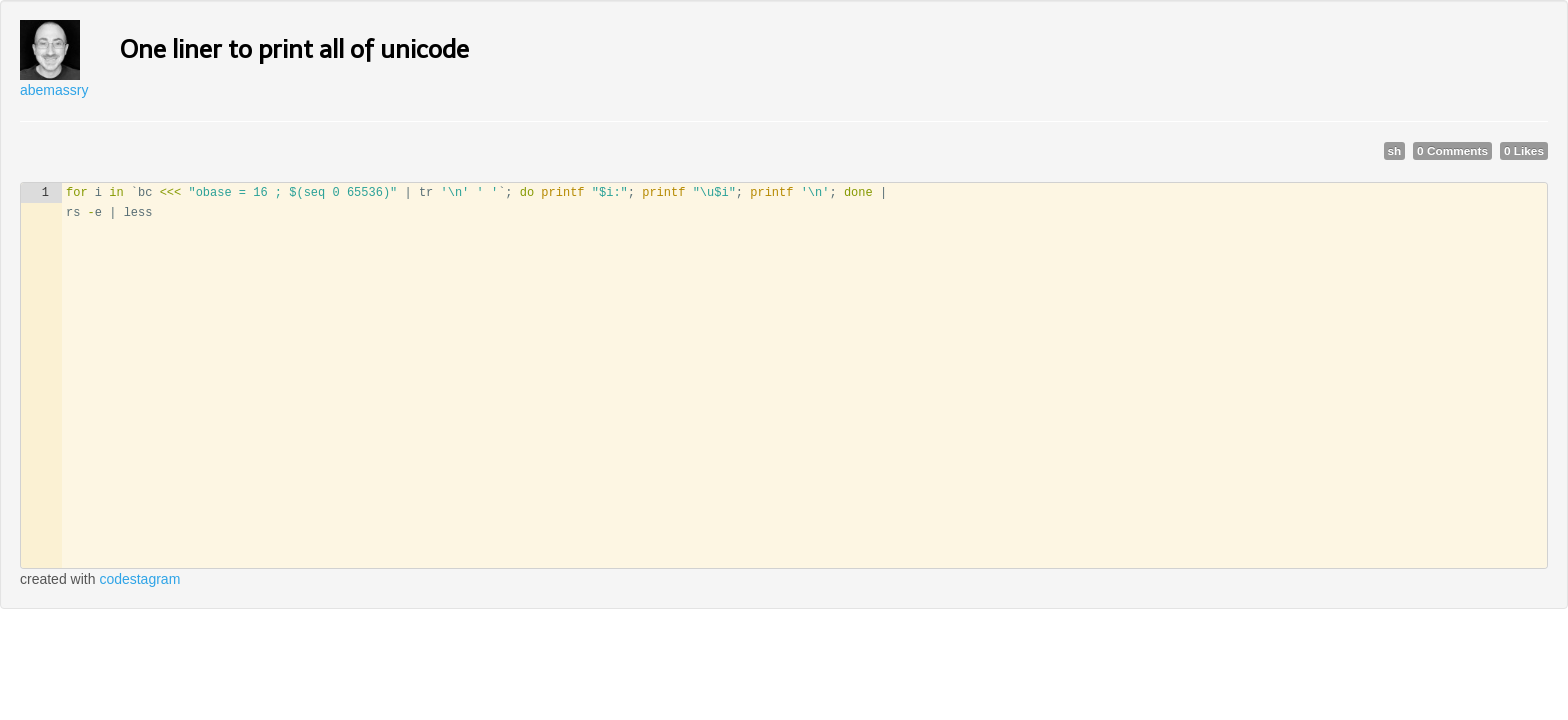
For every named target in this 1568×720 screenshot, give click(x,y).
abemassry (54, 90)
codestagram (139, 579)
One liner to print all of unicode (294, 49)
